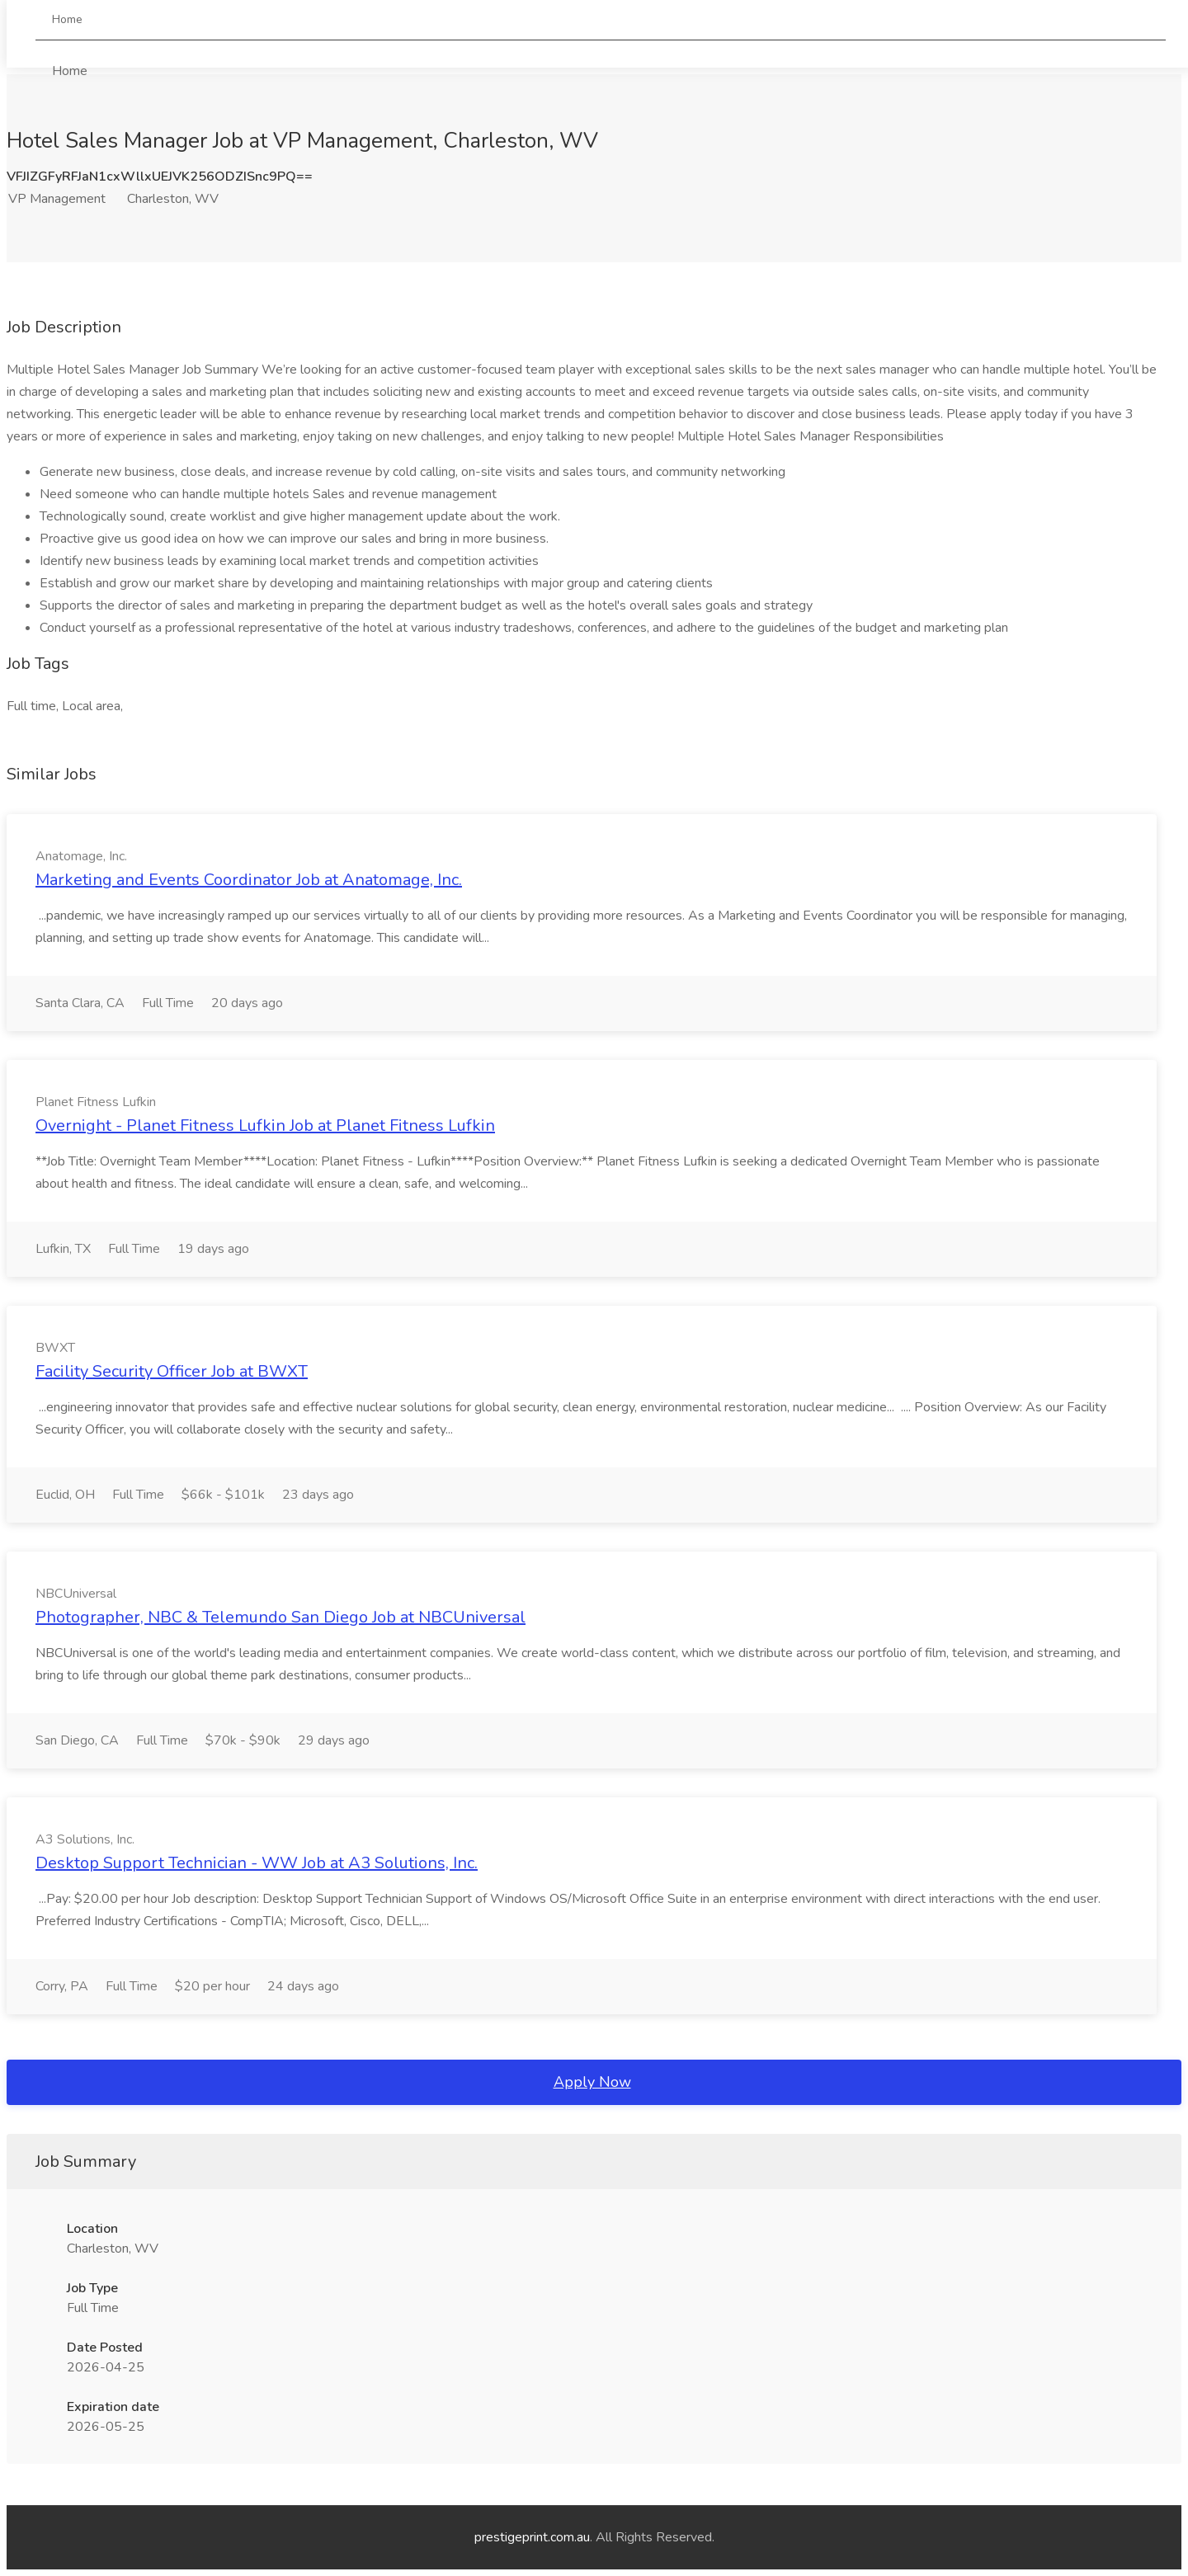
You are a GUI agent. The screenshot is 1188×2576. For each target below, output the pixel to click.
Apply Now (592, 2082)
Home (69, 30)
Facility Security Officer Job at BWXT (171, 1371)
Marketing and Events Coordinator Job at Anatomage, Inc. (248, 880)
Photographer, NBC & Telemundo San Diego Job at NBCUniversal (280, 1617)
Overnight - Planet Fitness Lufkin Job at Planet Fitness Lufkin (265, 1125)
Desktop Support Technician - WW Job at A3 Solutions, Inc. (256, 1863)
